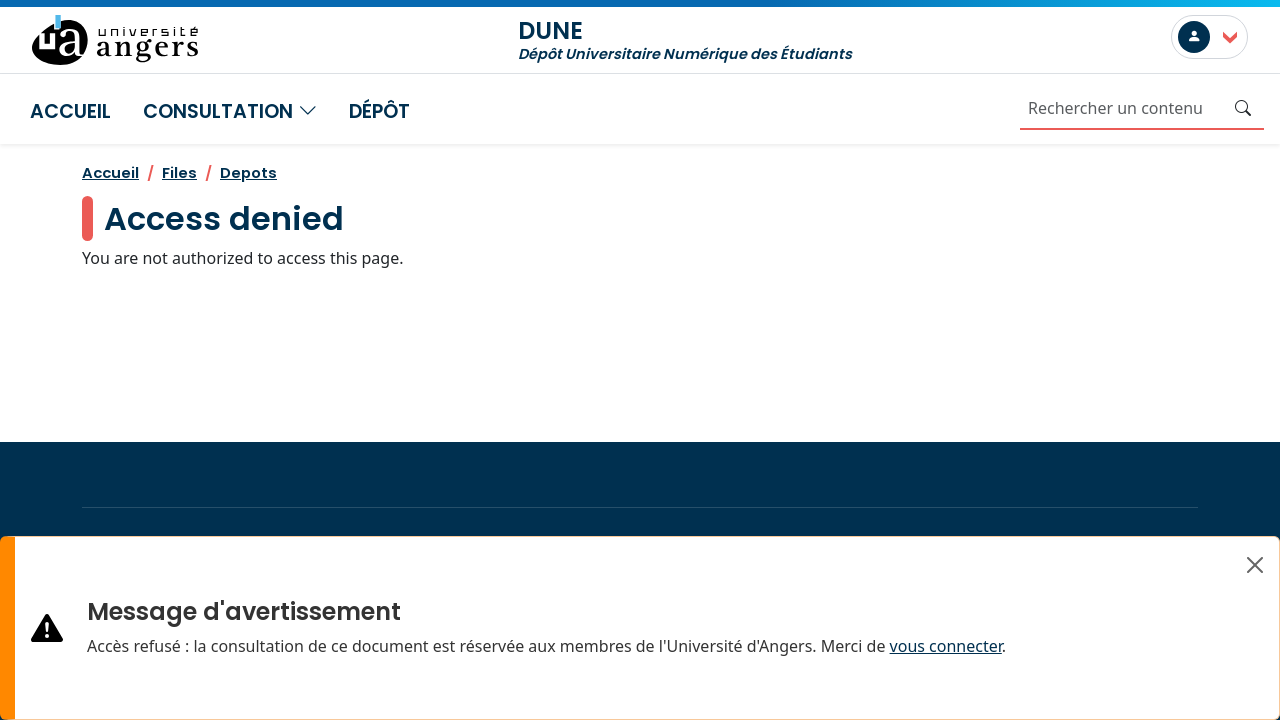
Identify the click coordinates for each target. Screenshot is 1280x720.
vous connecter (946, 646)
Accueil (70, 111)
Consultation (230, 111)
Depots (248, 172)
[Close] (1255, 565)
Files (179, 172)
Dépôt (379, 111)
